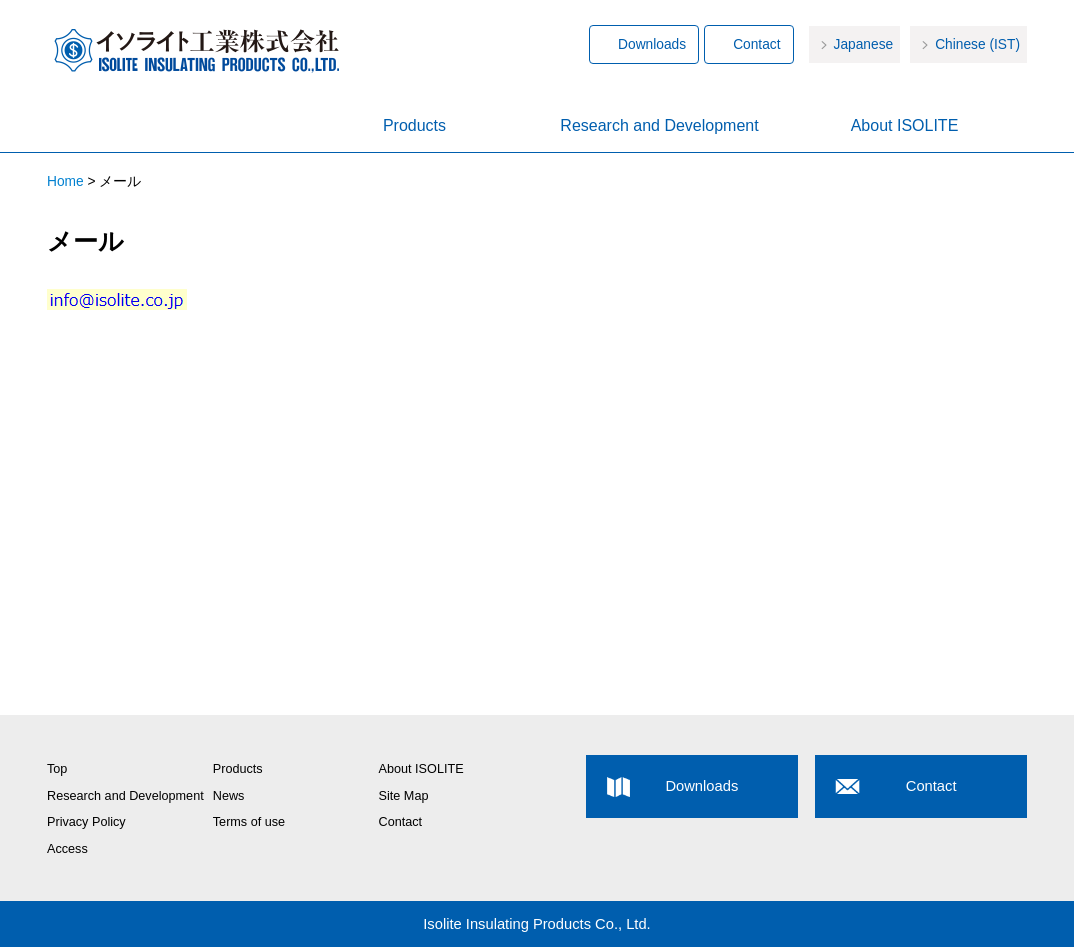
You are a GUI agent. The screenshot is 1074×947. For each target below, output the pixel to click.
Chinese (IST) (977, 44)
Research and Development (659, 125)
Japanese (864, 44)
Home (169, 127)
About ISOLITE (905, 125)
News (229, 796)
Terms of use (249, 822)
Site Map (404, 796)
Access (67, 849)
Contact (756, 44)
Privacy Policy (86, 822)
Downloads (652, 44)
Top (57, 769)
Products (414, 125)
